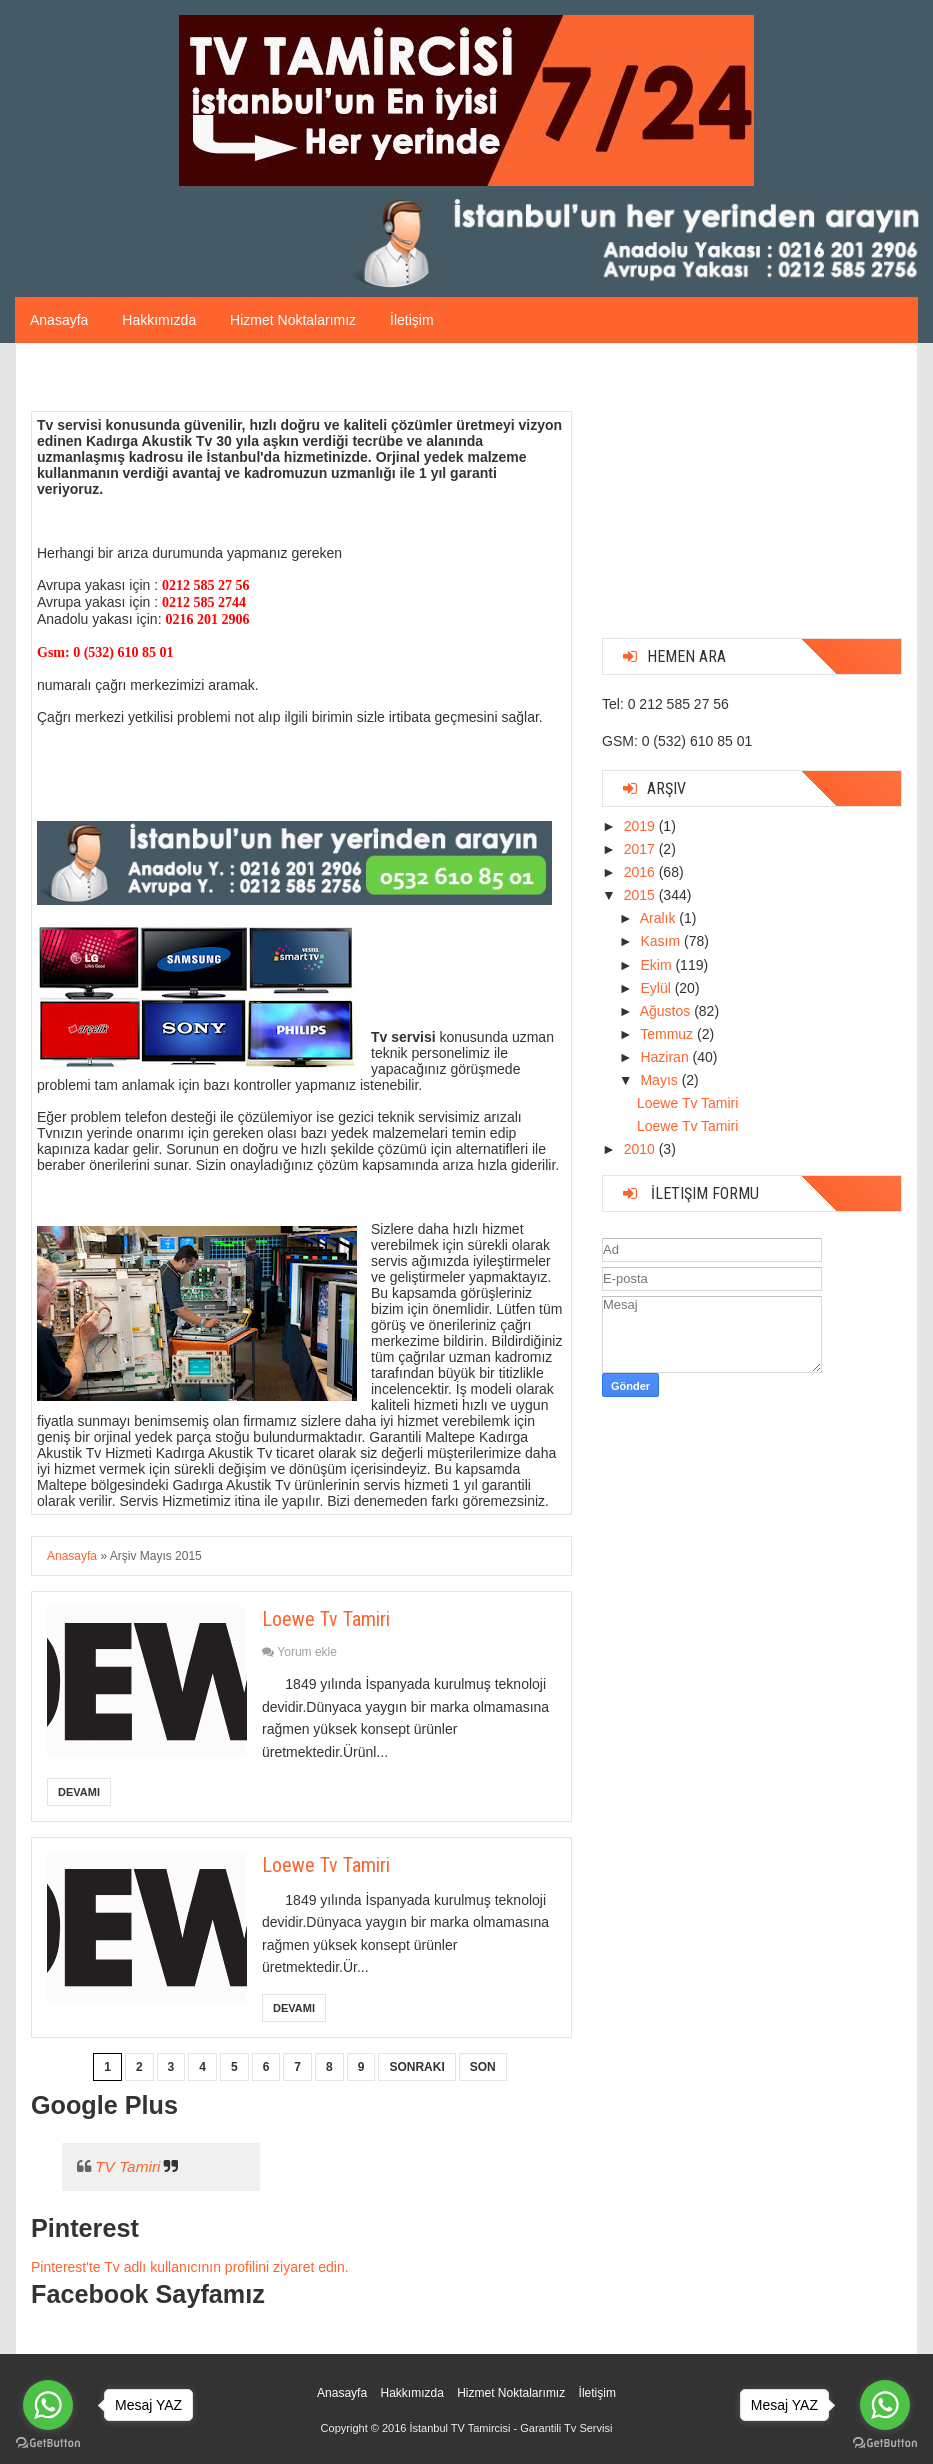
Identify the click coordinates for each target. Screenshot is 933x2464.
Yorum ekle (307, 1652)
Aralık (660, 918)
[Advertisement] (752, 498)
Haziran (666, 1057)
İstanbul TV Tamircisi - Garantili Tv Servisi (510, 2428)
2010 (641, 1149)
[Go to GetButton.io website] (885, 2443)
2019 (641, 826)
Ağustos (667, 1011)
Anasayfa (59, 320)
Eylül (657, 988)
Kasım (662, 941)
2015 (641, 895)
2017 (641, 849)
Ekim (657, 965)
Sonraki (416, 2067)
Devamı (79, 1792)
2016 (641, 872)
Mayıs (660, 1080)
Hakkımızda (159, 320)
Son (483, 2067)
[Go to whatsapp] (885, 2405)
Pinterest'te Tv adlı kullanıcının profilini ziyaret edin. (190, 2267)
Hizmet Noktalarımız (293, 320)
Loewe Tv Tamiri (326, 1619)
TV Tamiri (127, 2166)
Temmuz (668, 1034)
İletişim (412, 320)
